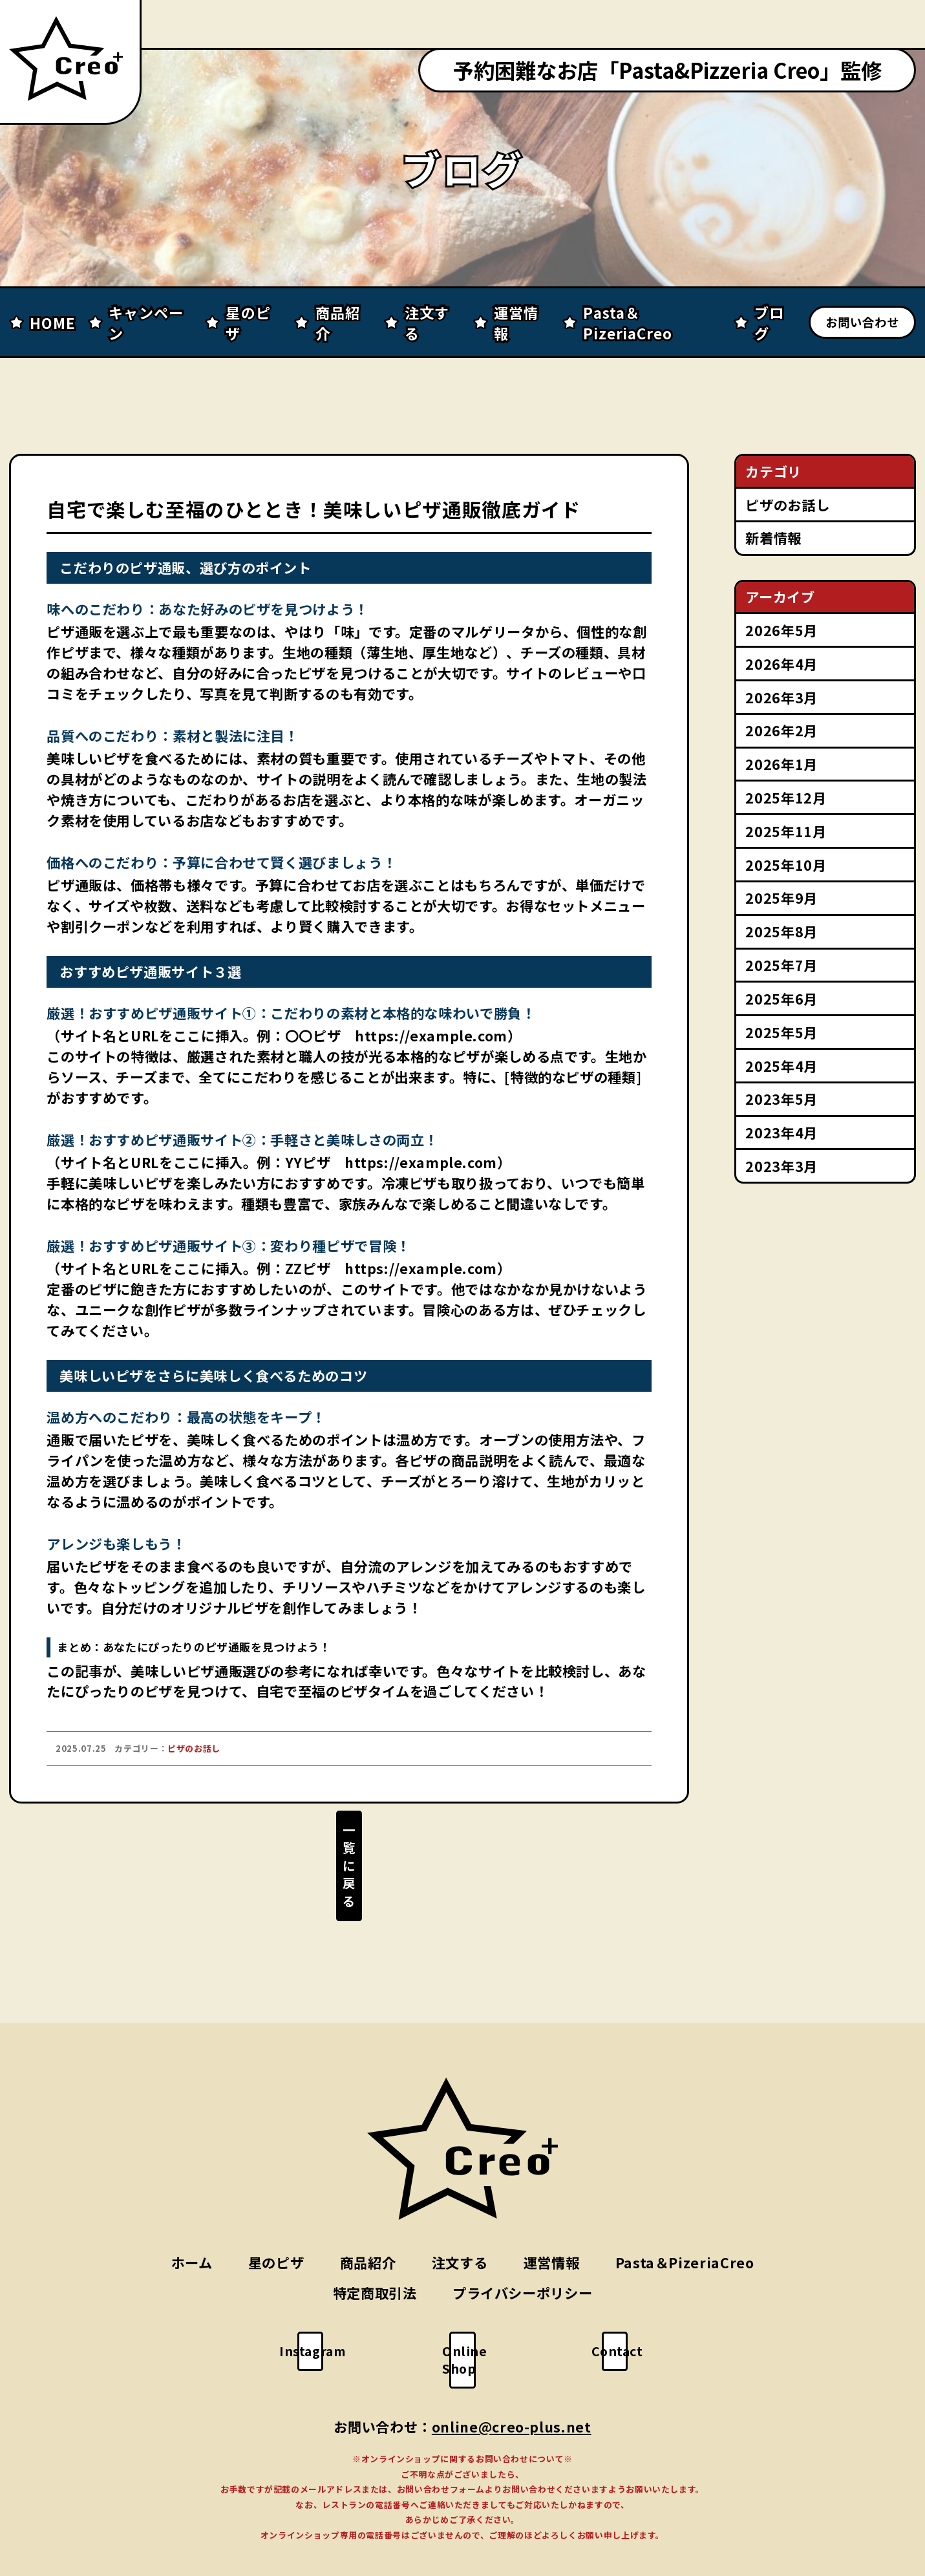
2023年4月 (781, 1132)
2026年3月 (781, 697)
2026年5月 (781, 630)
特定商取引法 (375, 2251)
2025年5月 (781, 1032)
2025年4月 (781, 1066)
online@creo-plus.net (511, 2366)
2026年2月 (781, 730)
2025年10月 (785, 865)
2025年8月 (781, 931)
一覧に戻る (349, 1858)
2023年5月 (781, 1099)
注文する (460, 2219)
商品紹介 (368, 2219)
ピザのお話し (787, 505)
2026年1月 (781, 764)
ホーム (192, 2219)
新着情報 (773, 537)
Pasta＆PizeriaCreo (684, 2219)
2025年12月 (785, 797)
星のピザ (276, 2219)
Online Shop (472, 2308)
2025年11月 (785, 831)
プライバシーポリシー (522, 2251)
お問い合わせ (862, 322)
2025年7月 (781, 965)
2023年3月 (781, 1166)
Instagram (321, 2308)
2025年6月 (781, 998)
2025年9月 (781, 898)
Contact (624, 2308)
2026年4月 (781, 664)
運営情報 (552, 2219)
